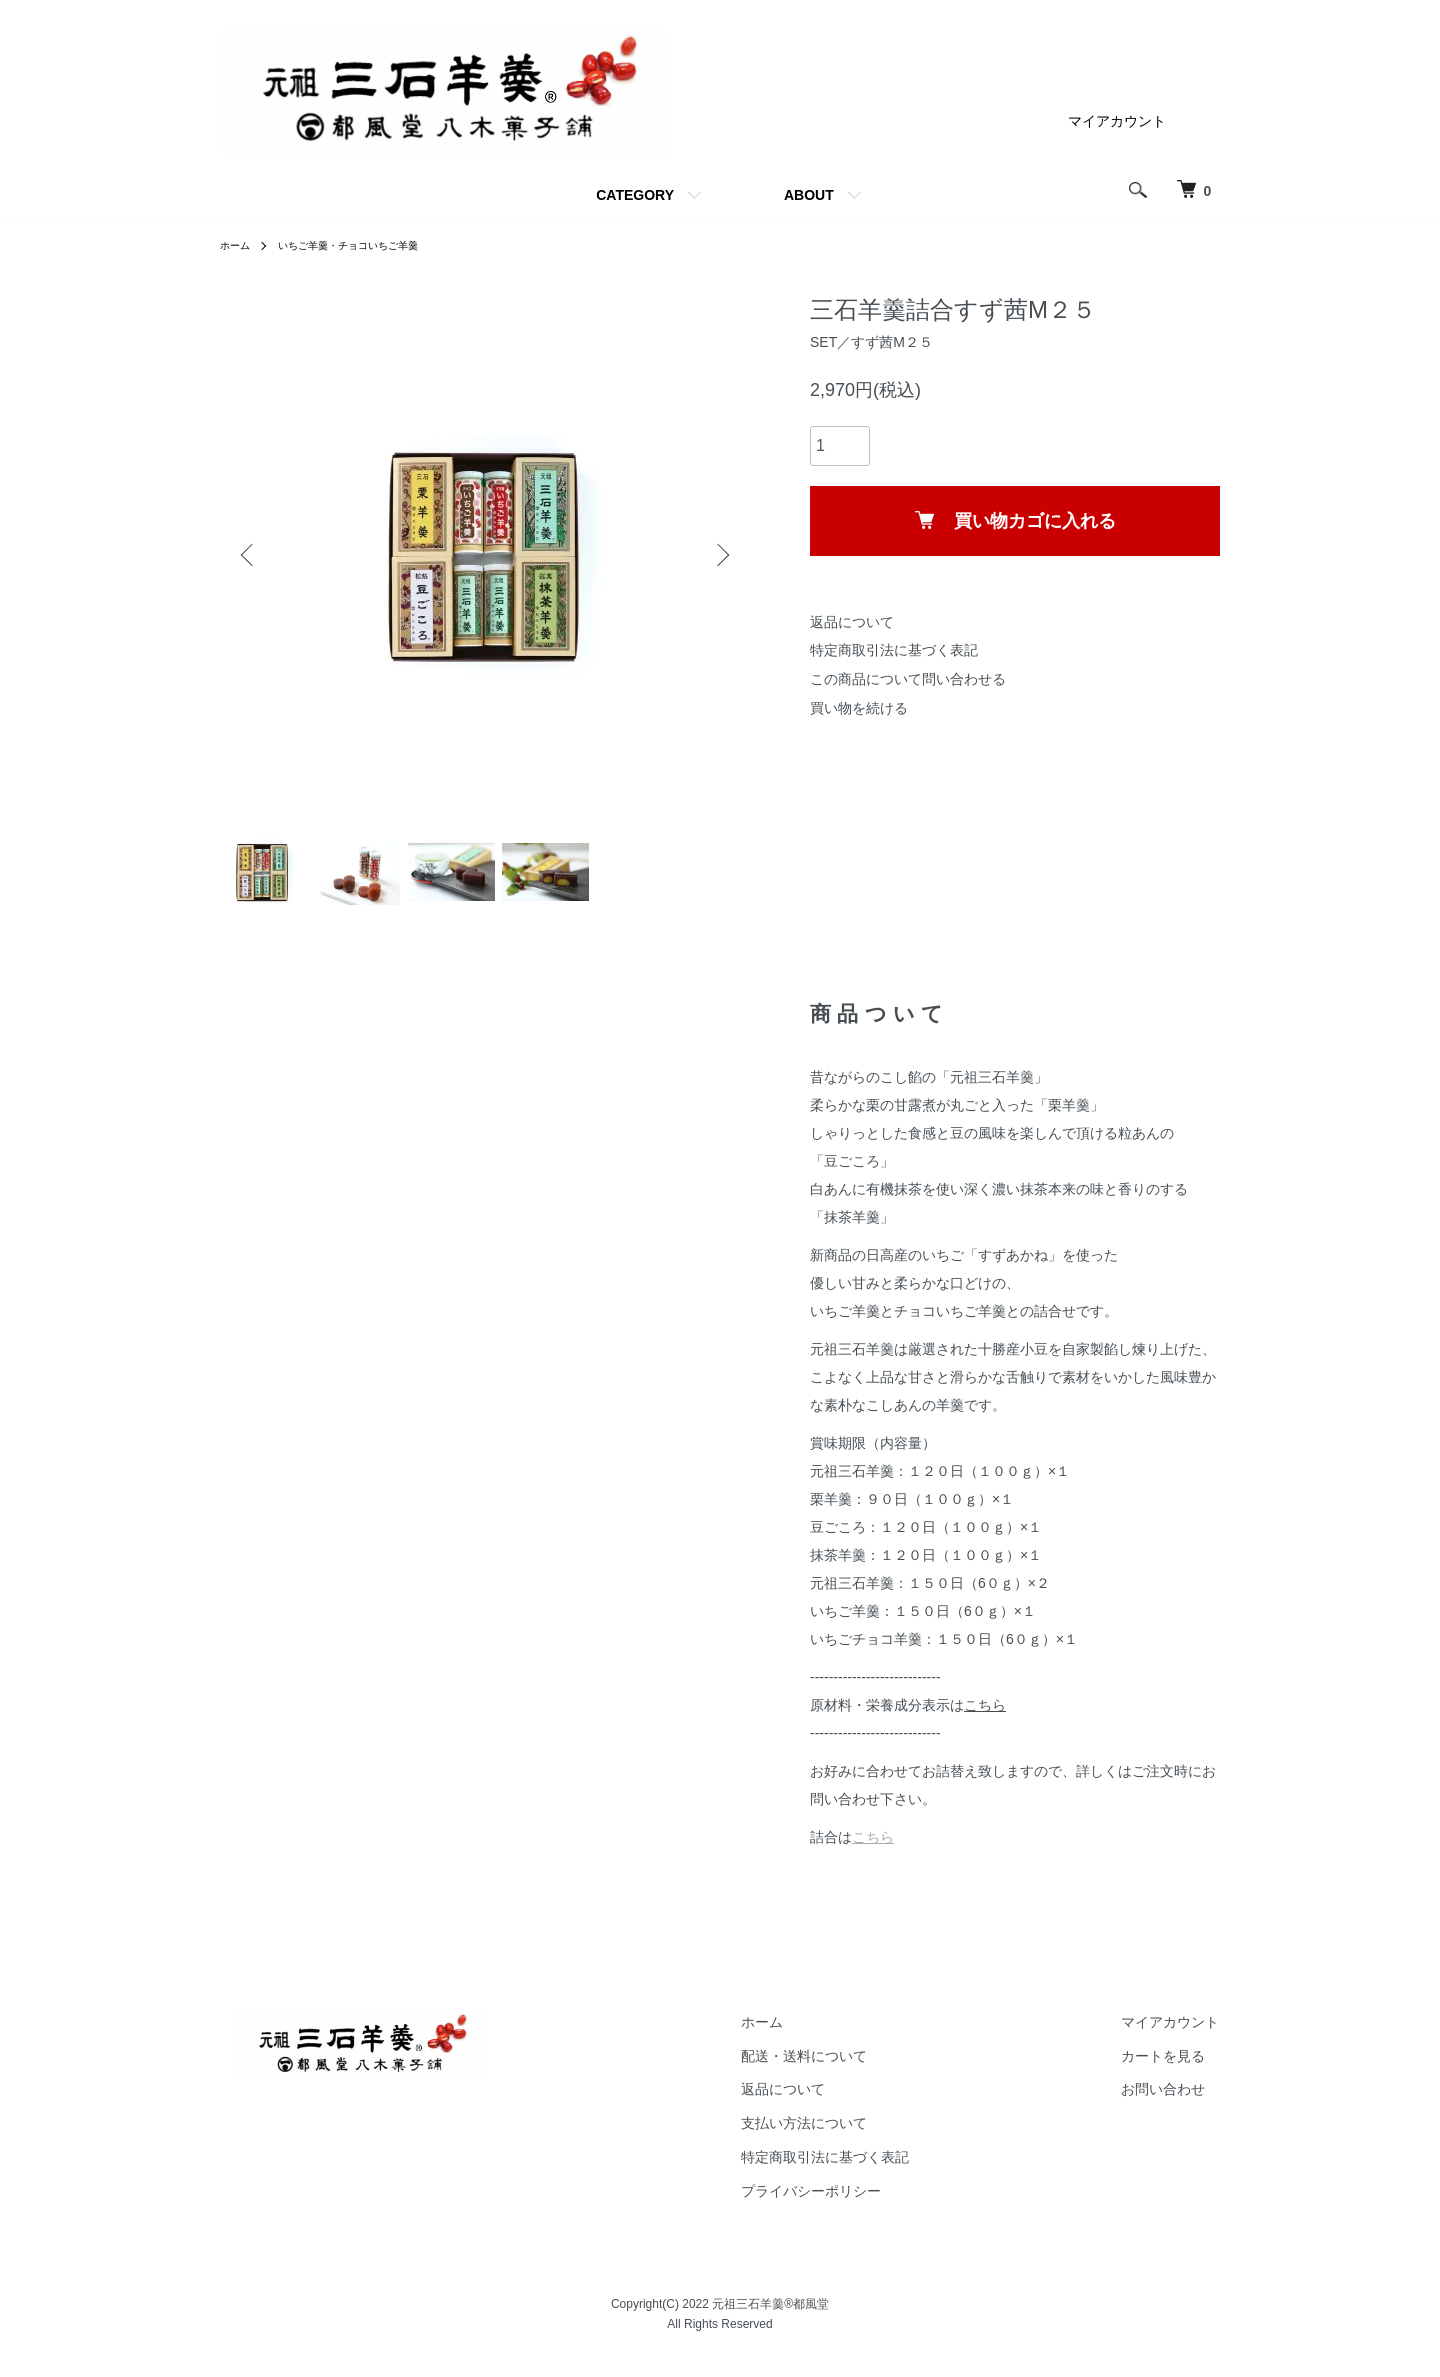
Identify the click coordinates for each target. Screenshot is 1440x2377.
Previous (250, 555)
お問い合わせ (1179, 2102)
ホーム (238, 245)
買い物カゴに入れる (1015, 521)
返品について (852, 622)
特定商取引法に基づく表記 (894, 650)
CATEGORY (635, 195)
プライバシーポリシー (859, 2203)
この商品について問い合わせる (908, 679)
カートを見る (1179, 2068)
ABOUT (809, 195)
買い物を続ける (859, 708)
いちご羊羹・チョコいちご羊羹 (368, 245)
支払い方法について (852, 2136)
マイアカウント (1117, 121)
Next (720, 555)
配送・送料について (852, 2068)
